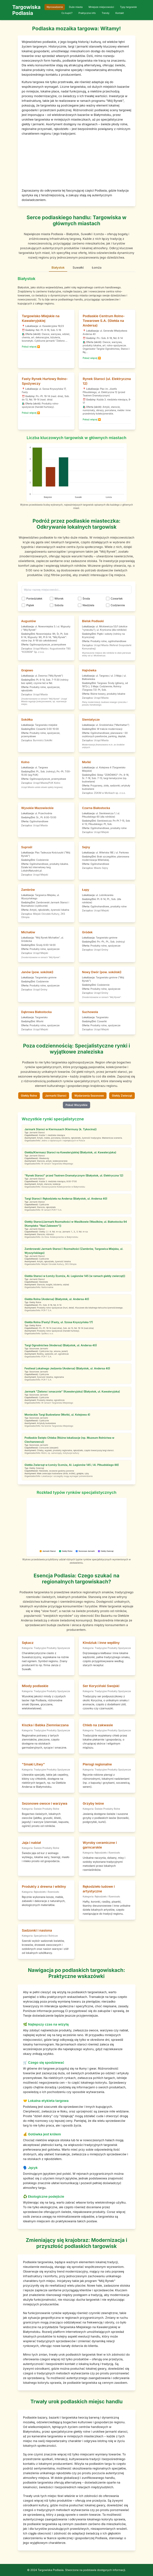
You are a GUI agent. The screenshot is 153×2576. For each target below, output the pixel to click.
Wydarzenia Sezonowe (89, 1095)
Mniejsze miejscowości (101, 7)
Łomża (96, 267)
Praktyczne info (87, 13)
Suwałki (78, 267)
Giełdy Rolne (29, 1095)
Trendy (105, 13)
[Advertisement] (76, 162)
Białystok (58, 267)
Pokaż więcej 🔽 (31, 346)
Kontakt (119, 13)
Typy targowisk (128, 7)
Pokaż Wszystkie (77, 1105)
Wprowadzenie (54, 7)
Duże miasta (75, 7)
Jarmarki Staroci (55, 1095)
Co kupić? (67, 13)
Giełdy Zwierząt (122, 1095)
